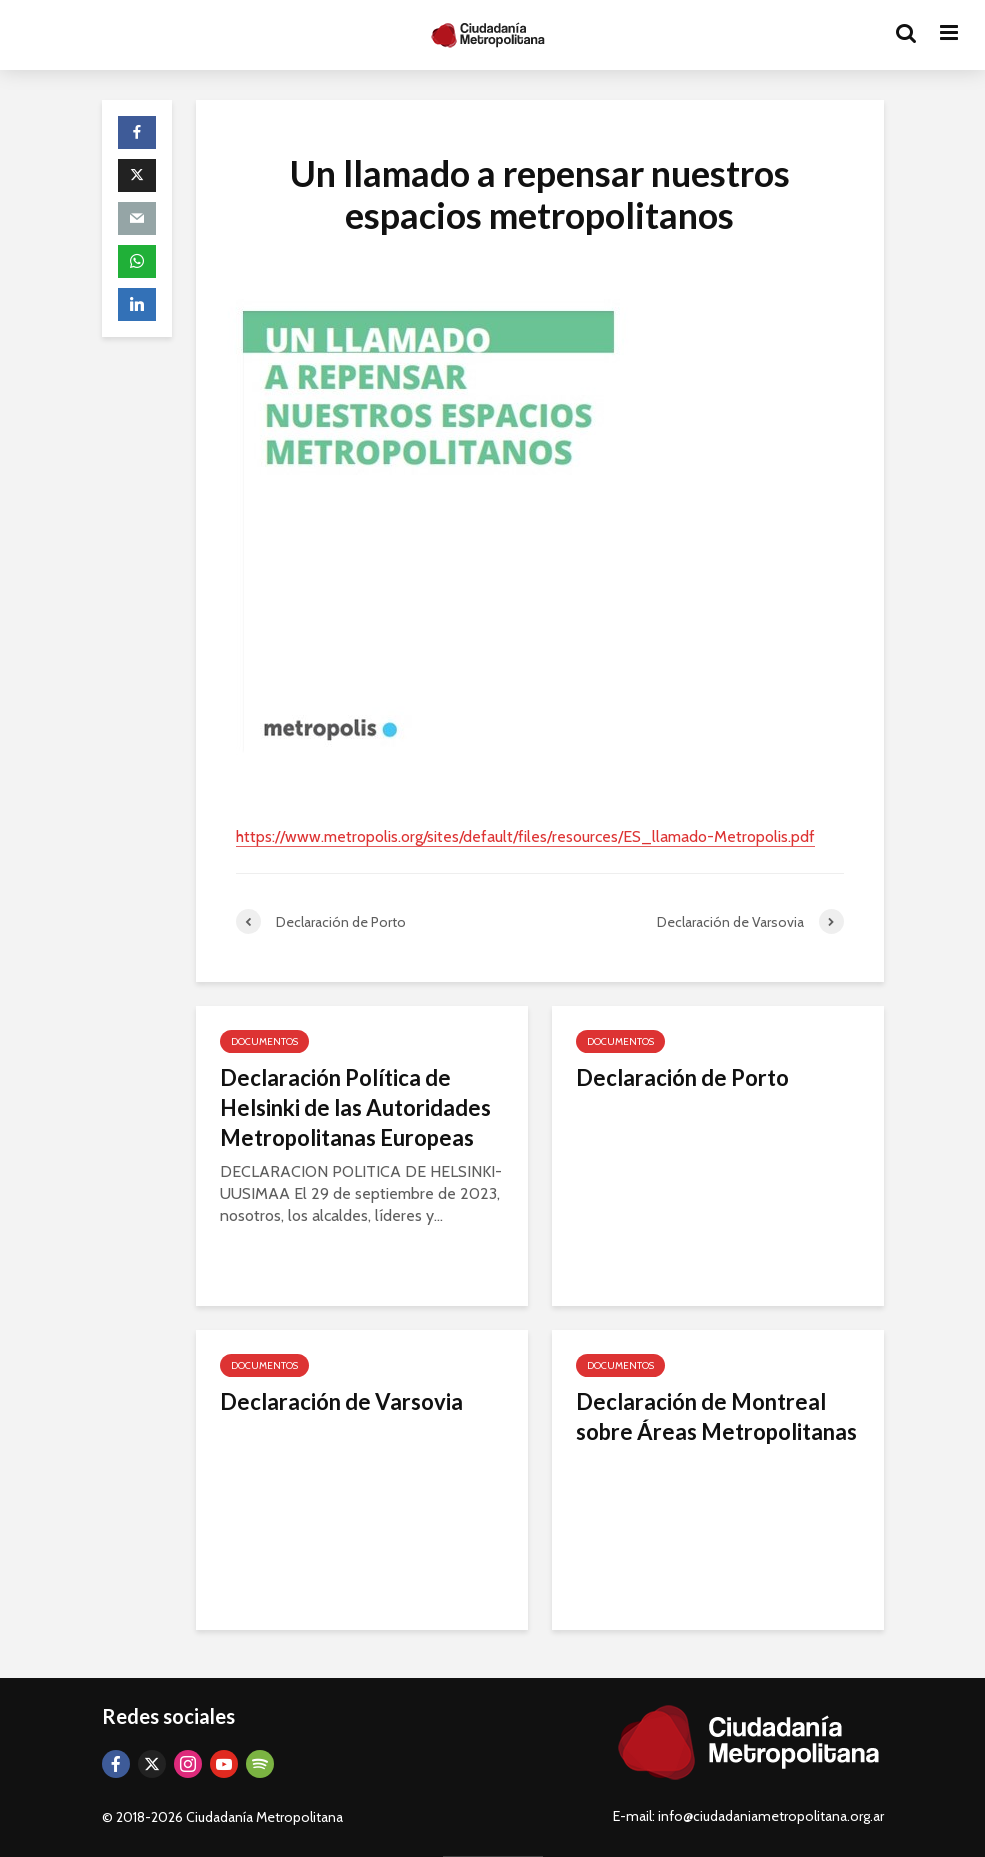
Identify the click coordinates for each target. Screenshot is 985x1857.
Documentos (264, 1041)
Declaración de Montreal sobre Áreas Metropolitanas (716, 1416)
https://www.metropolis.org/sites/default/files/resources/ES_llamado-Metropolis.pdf (525, 836)
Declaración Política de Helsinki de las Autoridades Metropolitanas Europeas (355, 1107)
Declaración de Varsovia (341, 1401)
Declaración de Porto (682, 1077)
